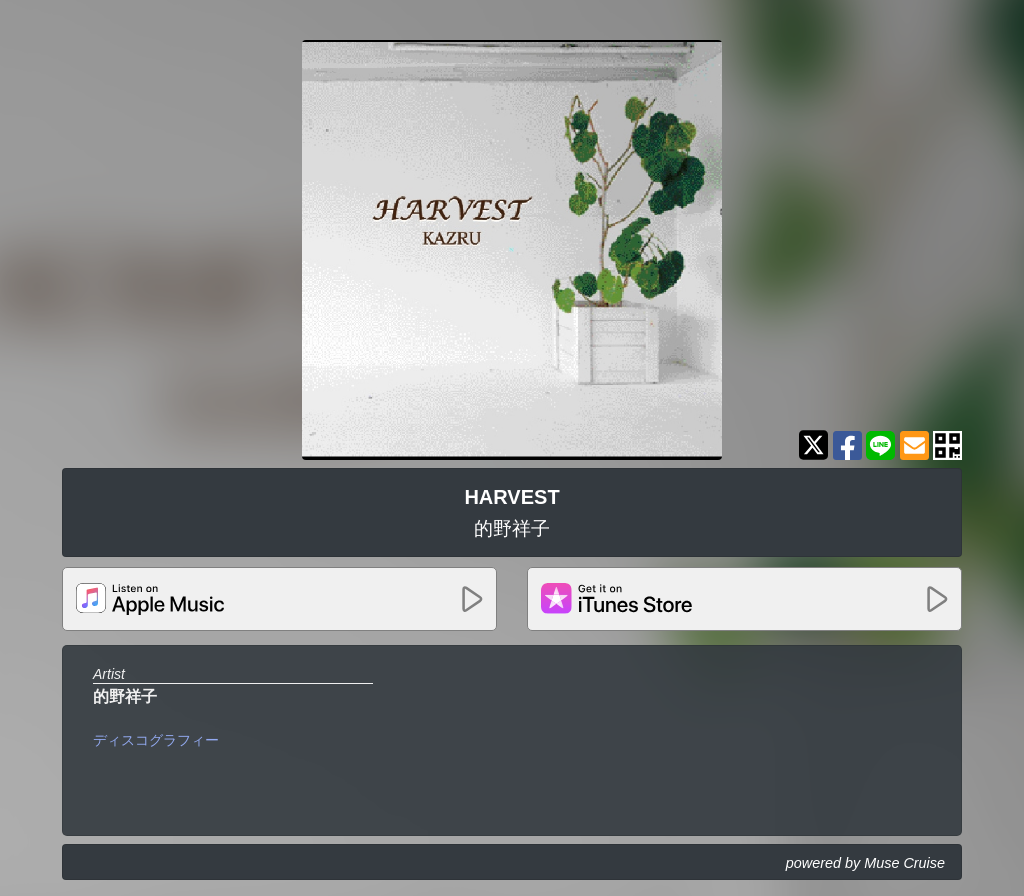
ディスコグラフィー (156, 740)
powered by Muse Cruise (865, 863)
